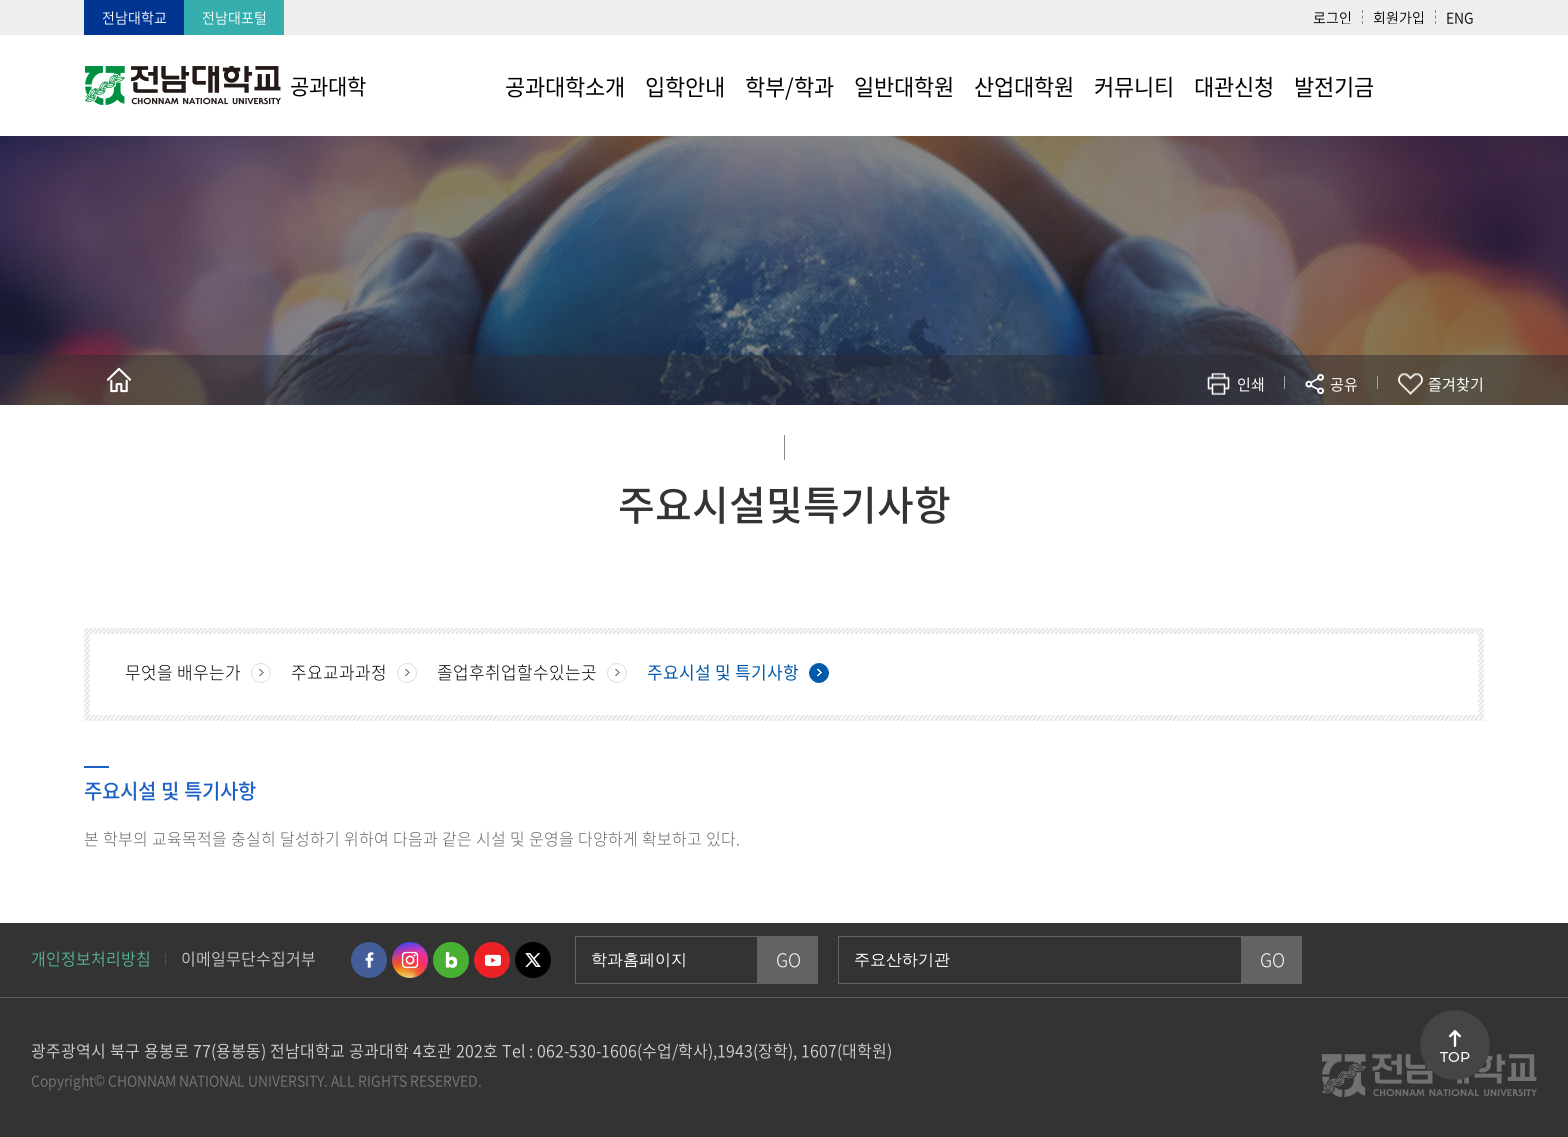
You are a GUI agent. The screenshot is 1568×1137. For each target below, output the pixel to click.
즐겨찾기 (1456, 384)
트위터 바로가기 (533, 960)
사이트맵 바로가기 (1434, 85)
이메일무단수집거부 (248, 958)
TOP (1455, 1057)
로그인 (1332, 17)
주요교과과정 (339, 671)
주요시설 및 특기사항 (723, 671)
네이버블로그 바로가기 (451, 960)
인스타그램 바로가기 (410, 960)
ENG (1460, 17)
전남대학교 (134, 17)
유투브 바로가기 (492, 960)
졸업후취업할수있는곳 (517, 671)
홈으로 (119, 380)
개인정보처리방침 (91, 958)
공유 (1344, 384)
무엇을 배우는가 (183, 671)
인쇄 (1251, 384)
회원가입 (1399, 17)
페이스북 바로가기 (369, 960)
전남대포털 (234, 17)
